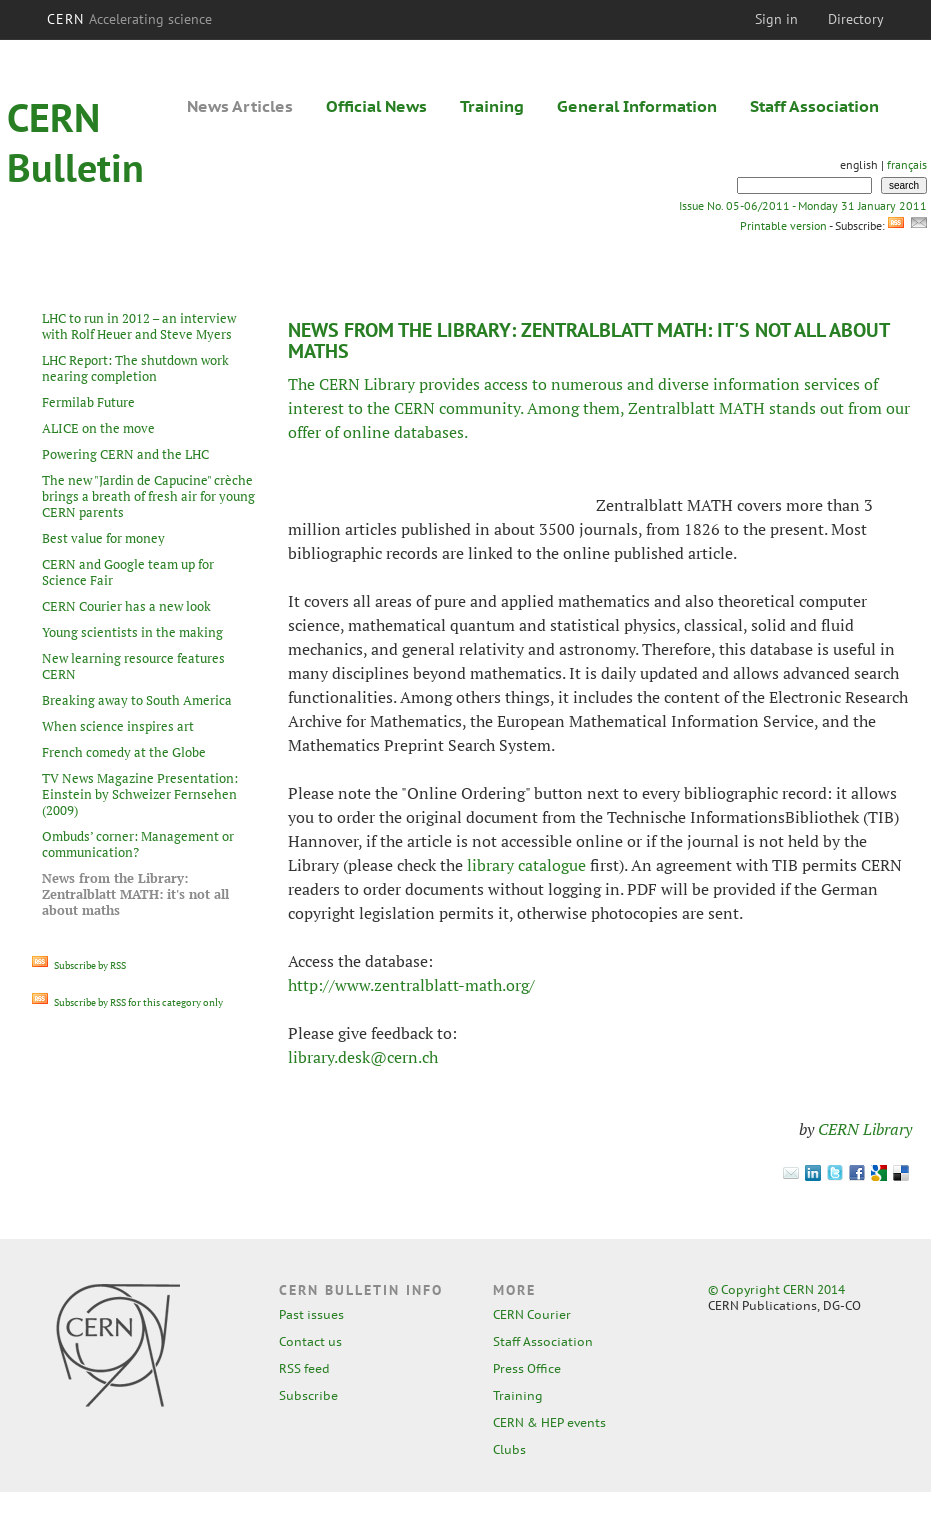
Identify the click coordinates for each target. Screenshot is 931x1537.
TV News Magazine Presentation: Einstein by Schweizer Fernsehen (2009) (140, 794)
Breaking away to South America (137, 700)
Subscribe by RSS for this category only (127, 1002)
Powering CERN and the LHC (125, 454)
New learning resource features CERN (133, 666)
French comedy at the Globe (124, 752)
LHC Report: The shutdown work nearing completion (135, 368)
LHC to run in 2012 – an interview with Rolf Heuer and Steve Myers (139, 326)
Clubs (509, 1449)
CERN (130, 19)
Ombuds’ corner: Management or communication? (138, 844)
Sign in (776, 19)
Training (492, 106)
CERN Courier (532, 1314)
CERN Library (865, 1129)
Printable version (783, 225)
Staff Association (814, 106)
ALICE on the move (98, 428)
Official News (376, 106)
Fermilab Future (88, 402)
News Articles (240, 106)
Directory (856, 19)
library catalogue (526, 865)
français (907, 164)
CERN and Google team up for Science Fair (128, 572)
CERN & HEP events (549, 1422)
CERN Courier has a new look (126, 606)
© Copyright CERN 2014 (776, 1289)
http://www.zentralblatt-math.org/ (411, 985)
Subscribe (308, 1395)
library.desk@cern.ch (363, 1057)
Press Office (527, 1368)
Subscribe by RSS (79, 965)
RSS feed (304, 1368)
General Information (637, 106)
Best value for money (103, 538)
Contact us (310, 1341)
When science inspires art (118, 726)
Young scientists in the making (132, 632)
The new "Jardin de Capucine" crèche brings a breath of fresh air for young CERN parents (148, 496)
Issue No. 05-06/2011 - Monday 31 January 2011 (803, 205)
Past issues (311, 1314)
